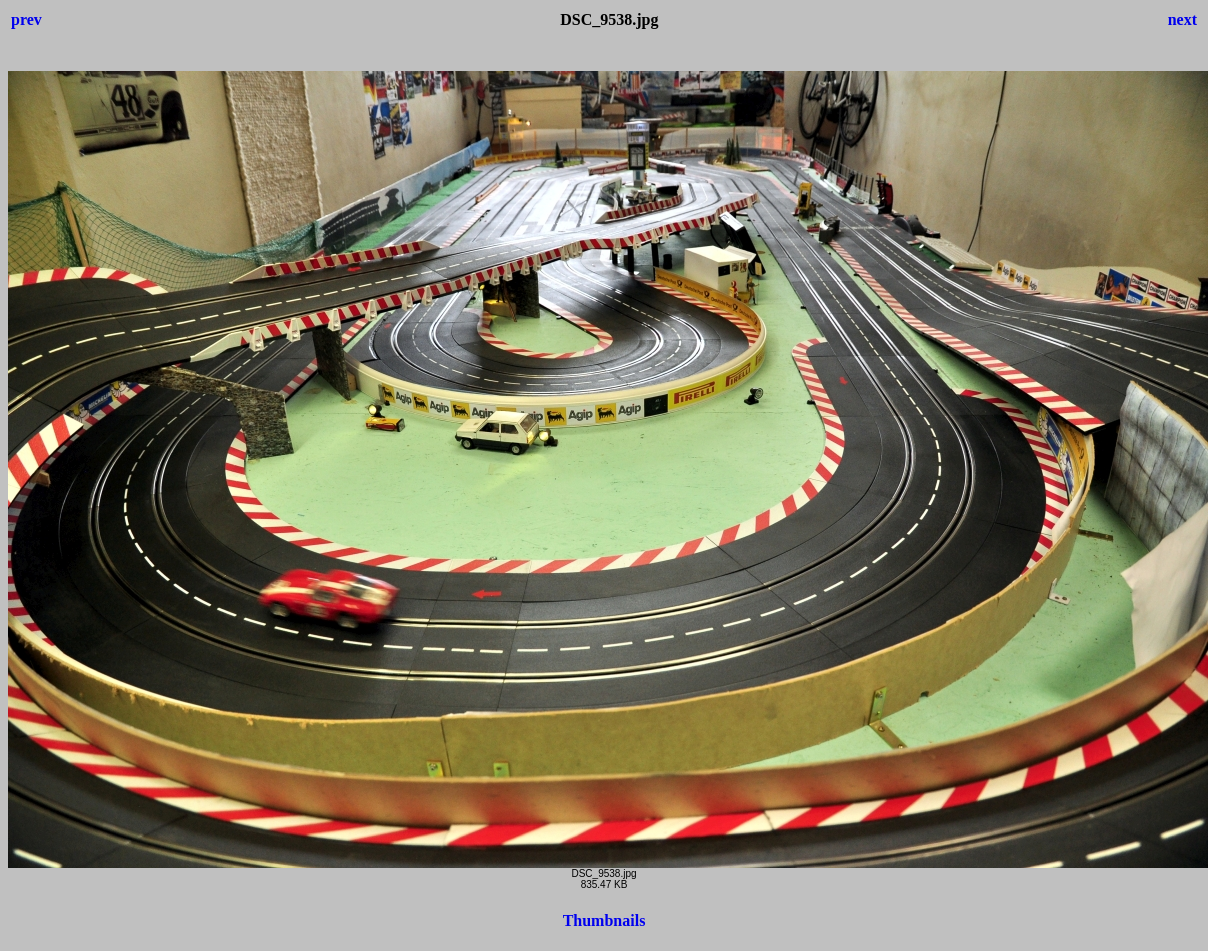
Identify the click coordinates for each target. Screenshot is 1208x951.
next (1182, 19)
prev (26, 19)
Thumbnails (604, 920)
